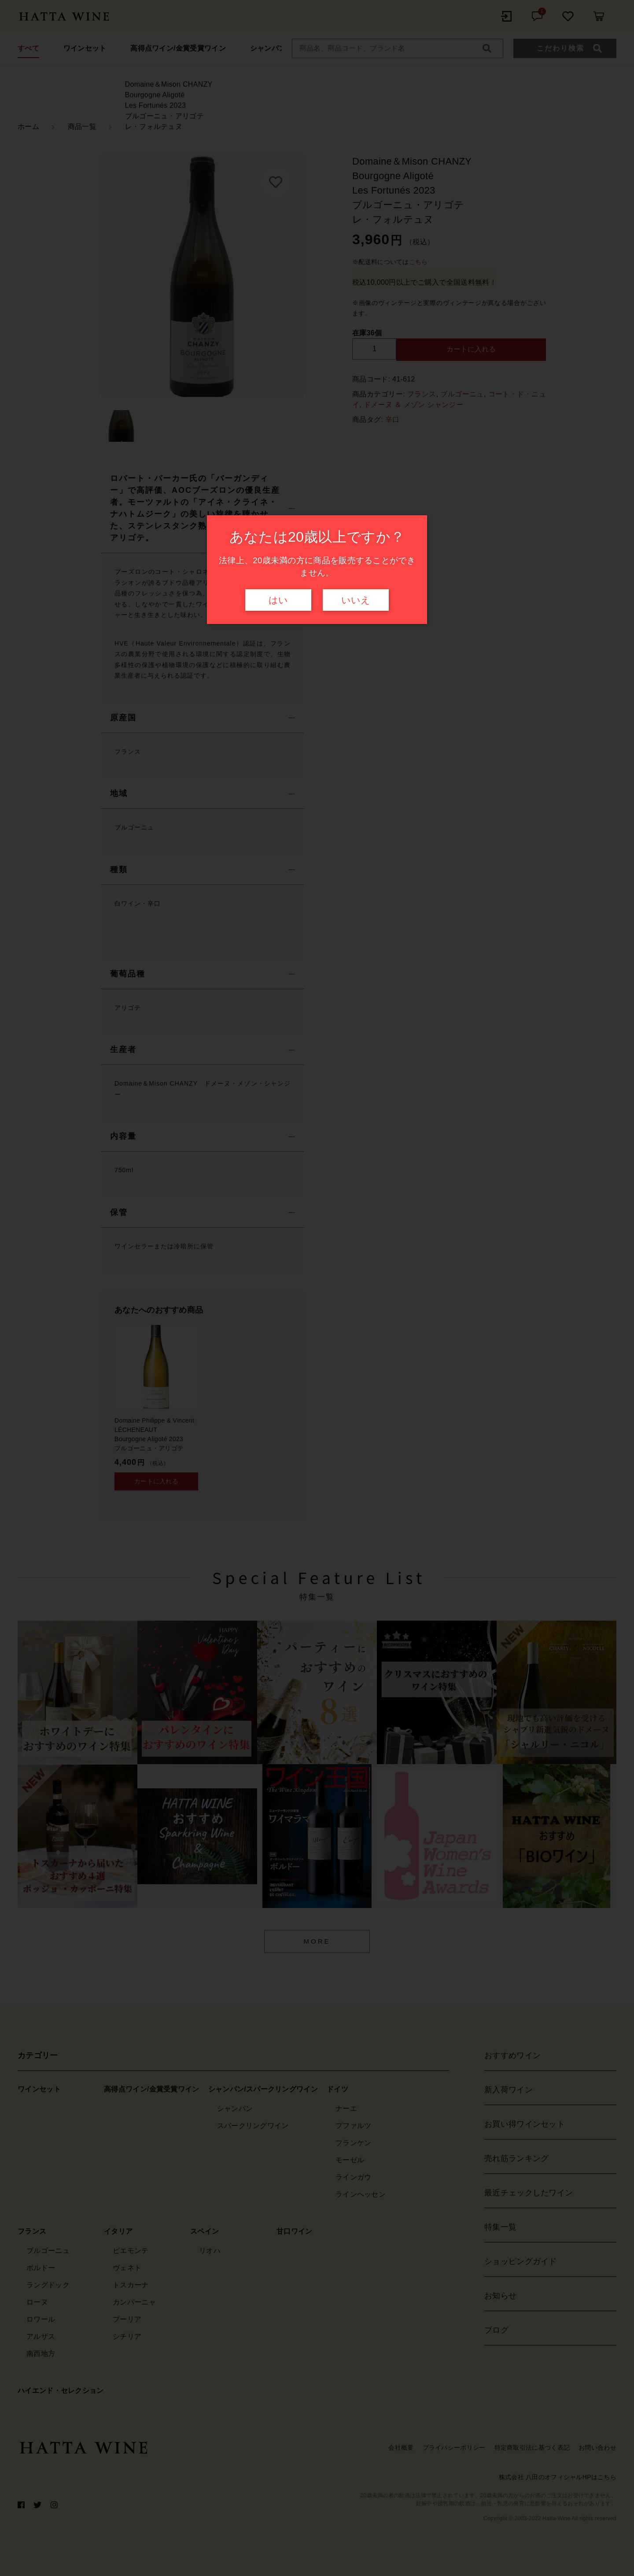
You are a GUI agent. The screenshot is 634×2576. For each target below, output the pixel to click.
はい (278, 600)
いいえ (355, 600)
